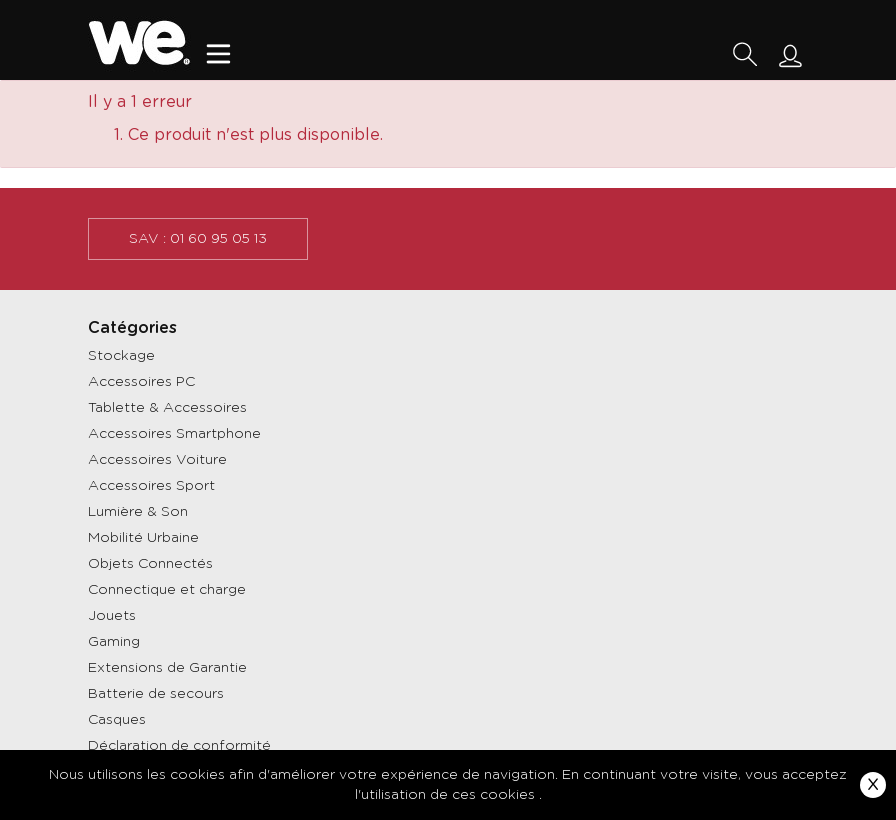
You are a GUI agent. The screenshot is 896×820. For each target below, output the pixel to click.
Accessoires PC (141, 382)
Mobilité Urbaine (143, 538)
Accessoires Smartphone (174, 434)
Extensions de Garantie (167, 668)
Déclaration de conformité (179, 746)
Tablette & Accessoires (167, 408)
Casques (117, 720)
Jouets (112, 616)
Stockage (121, 356)
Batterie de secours (156, 694)
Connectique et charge (167, 590)
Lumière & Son (138, 512)
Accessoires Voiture (157, 460)
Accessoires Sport (151, 486)
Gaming (114, 642)
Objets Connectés (150, 564)
